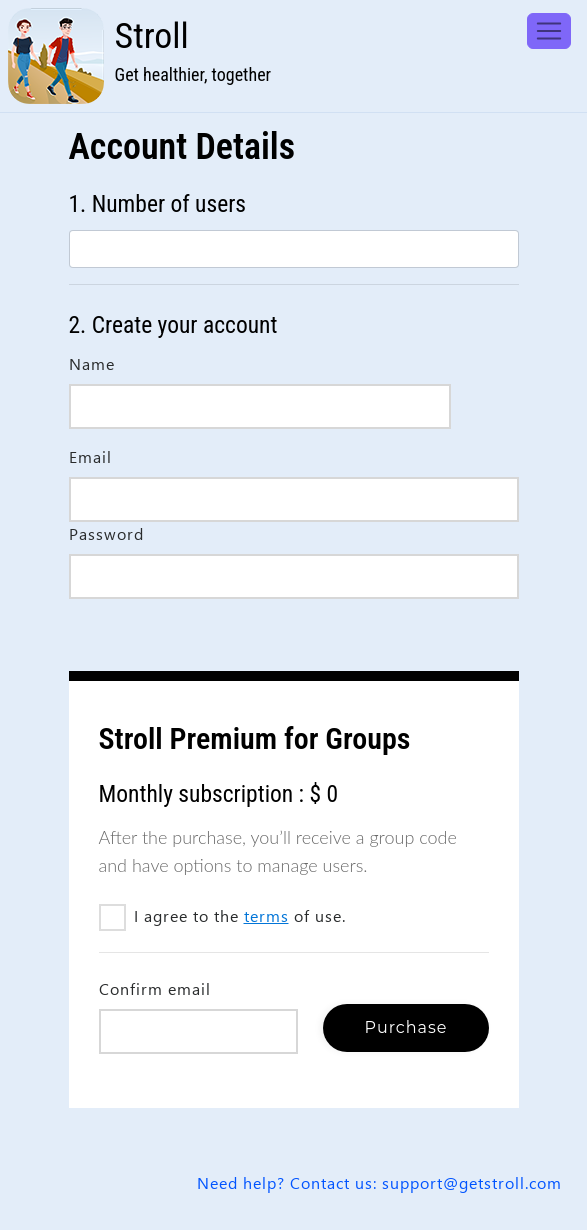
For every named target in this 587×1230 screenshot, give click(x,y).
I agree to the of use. (229, 916)
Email (90, 456)
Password (106, 533)
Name (92, 363)
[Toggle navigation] (549, 31)
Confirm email (155, 988)
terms (266, 915)
